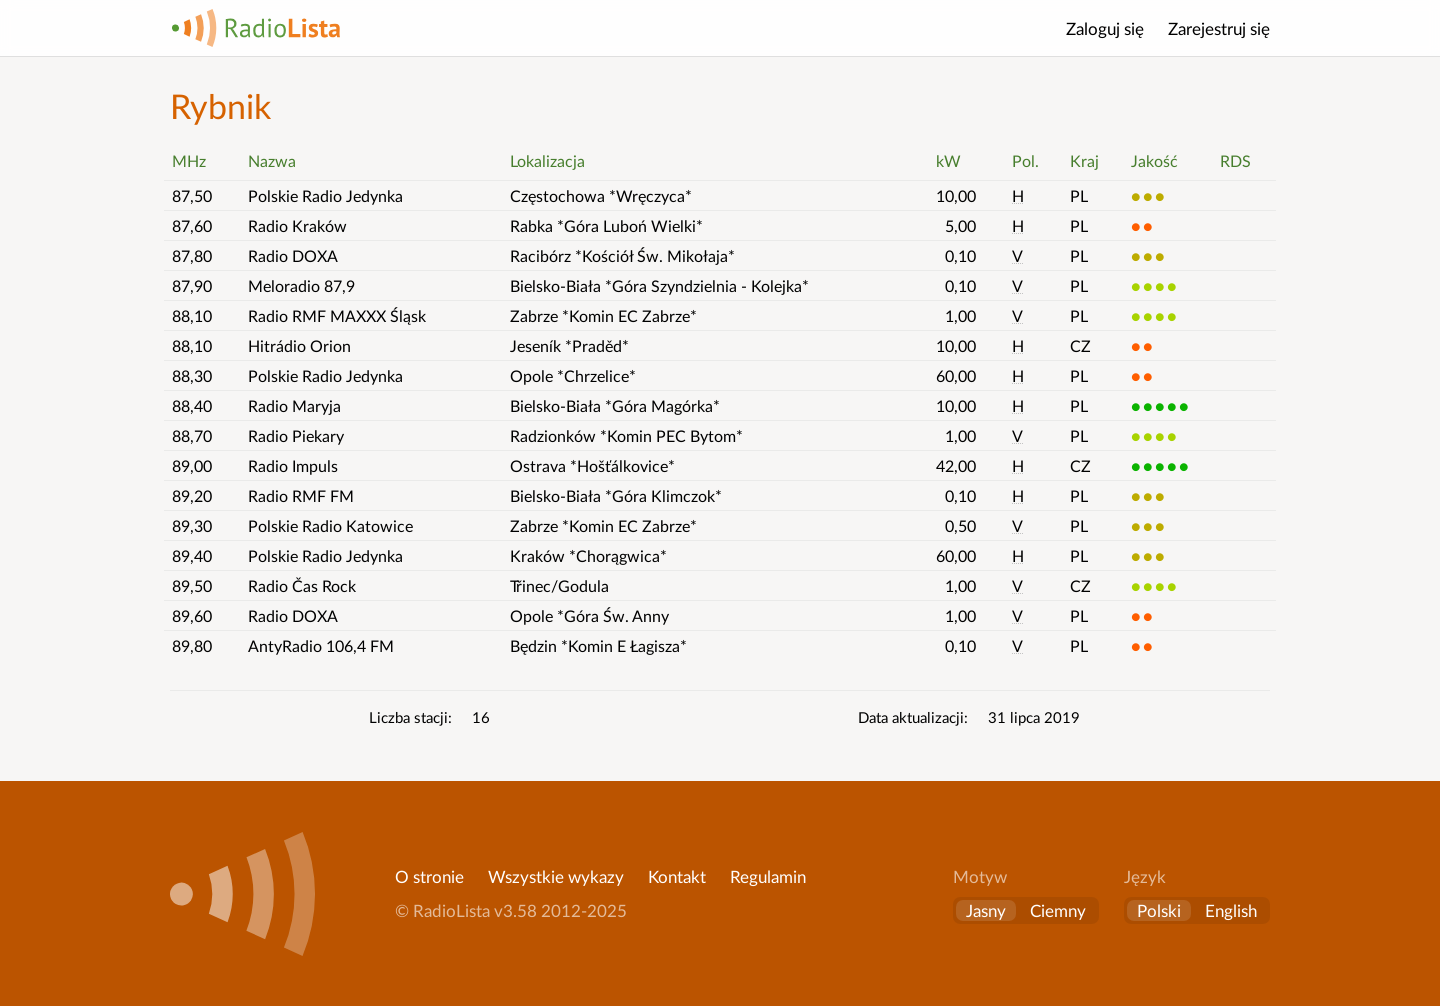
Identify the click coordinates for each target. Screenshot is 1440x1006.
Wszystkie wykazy (556, 876)
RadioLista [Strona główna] (256, 28)
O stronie (429, 876)
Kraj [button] (1084, 160)
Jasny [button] (986, 910)
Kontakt (677, 876)
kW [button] (948, 160)
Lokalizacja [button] (547, 160)
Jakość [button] (1154, 160)
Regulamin (768, 876)
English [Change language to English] (1231, 910)
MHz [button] (189, 160)
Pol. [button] (1025, 160)
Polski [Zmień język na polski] (1159, 910)
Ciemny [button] (1058, 910)
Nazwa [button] (272, 160)
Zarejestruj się (1219, 28)
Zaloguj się (1105, 28)
